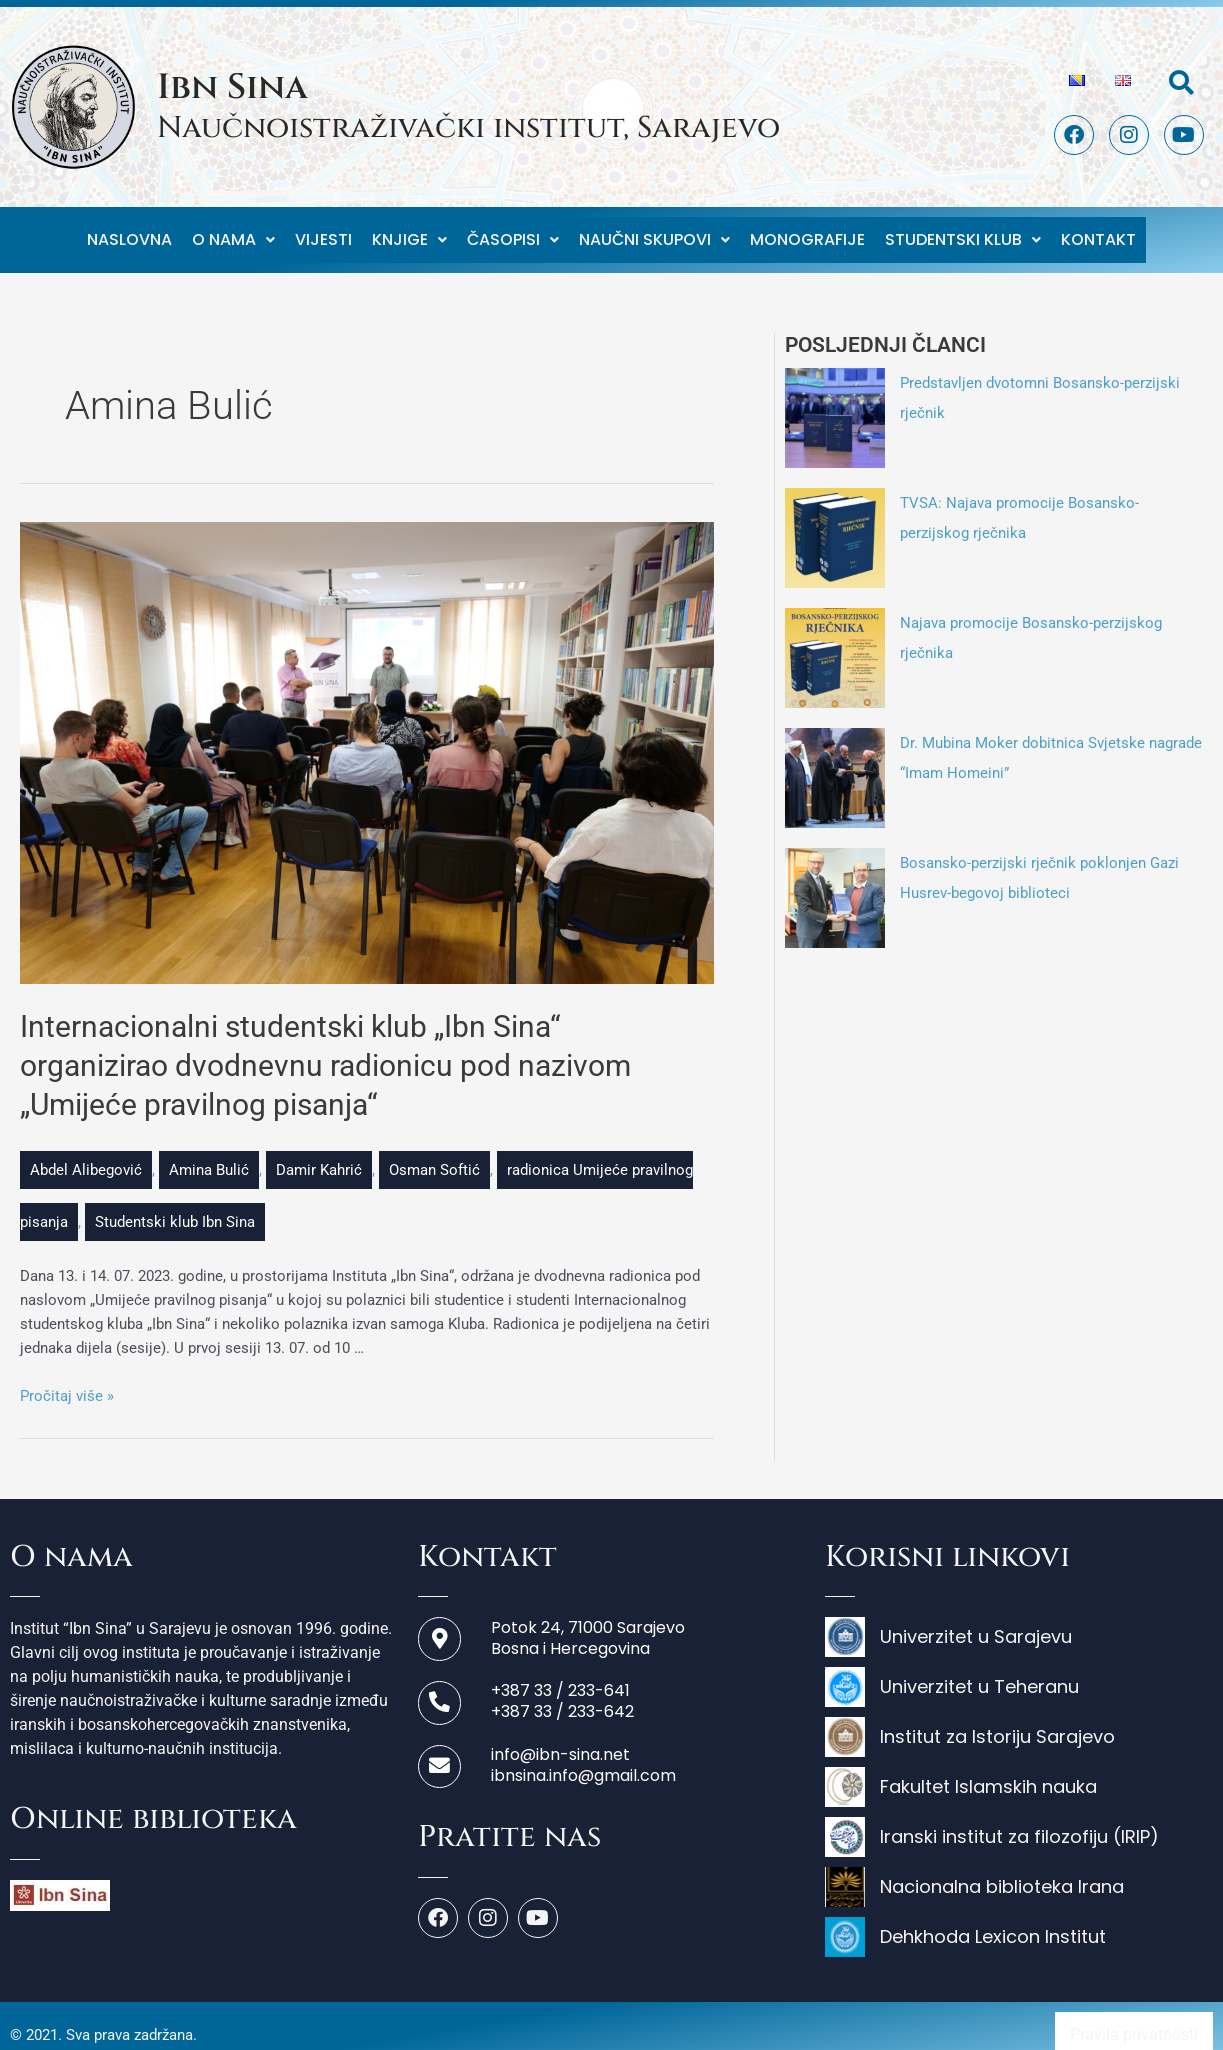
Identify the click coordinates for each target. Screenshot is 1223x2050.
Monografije (807, 230)
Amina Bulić (209, 1152)
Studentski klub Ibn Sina (175, 1204)
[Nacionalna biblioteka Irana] (1019, 1874)
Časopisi (513, 230)
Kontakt (1098, 230)
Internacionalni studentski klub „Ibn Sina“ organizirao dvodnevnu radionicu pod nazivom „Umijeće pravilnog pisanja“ (325, 1047)
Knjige (409, 230)
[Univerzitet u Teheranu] (1019, 1674)
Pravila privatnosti (1134, 2016)
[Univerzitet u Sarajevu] (1019, 1624)
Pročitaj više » (67, 1378)
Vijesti (323, 230)
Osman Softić (434, 1152)
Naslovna (129, 230)
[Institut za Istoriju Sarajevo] (1019, 1724)
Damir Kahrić (319, 1152)
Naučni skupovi (654, 230)
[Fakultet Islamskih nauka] (1019, 1774)
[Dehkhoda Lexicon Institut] (1019, 1924)
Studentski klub (963, 230)
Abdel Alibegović (86, 1152)
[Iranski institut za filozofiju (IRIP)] (1019, 1824)
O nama (233, 230)
